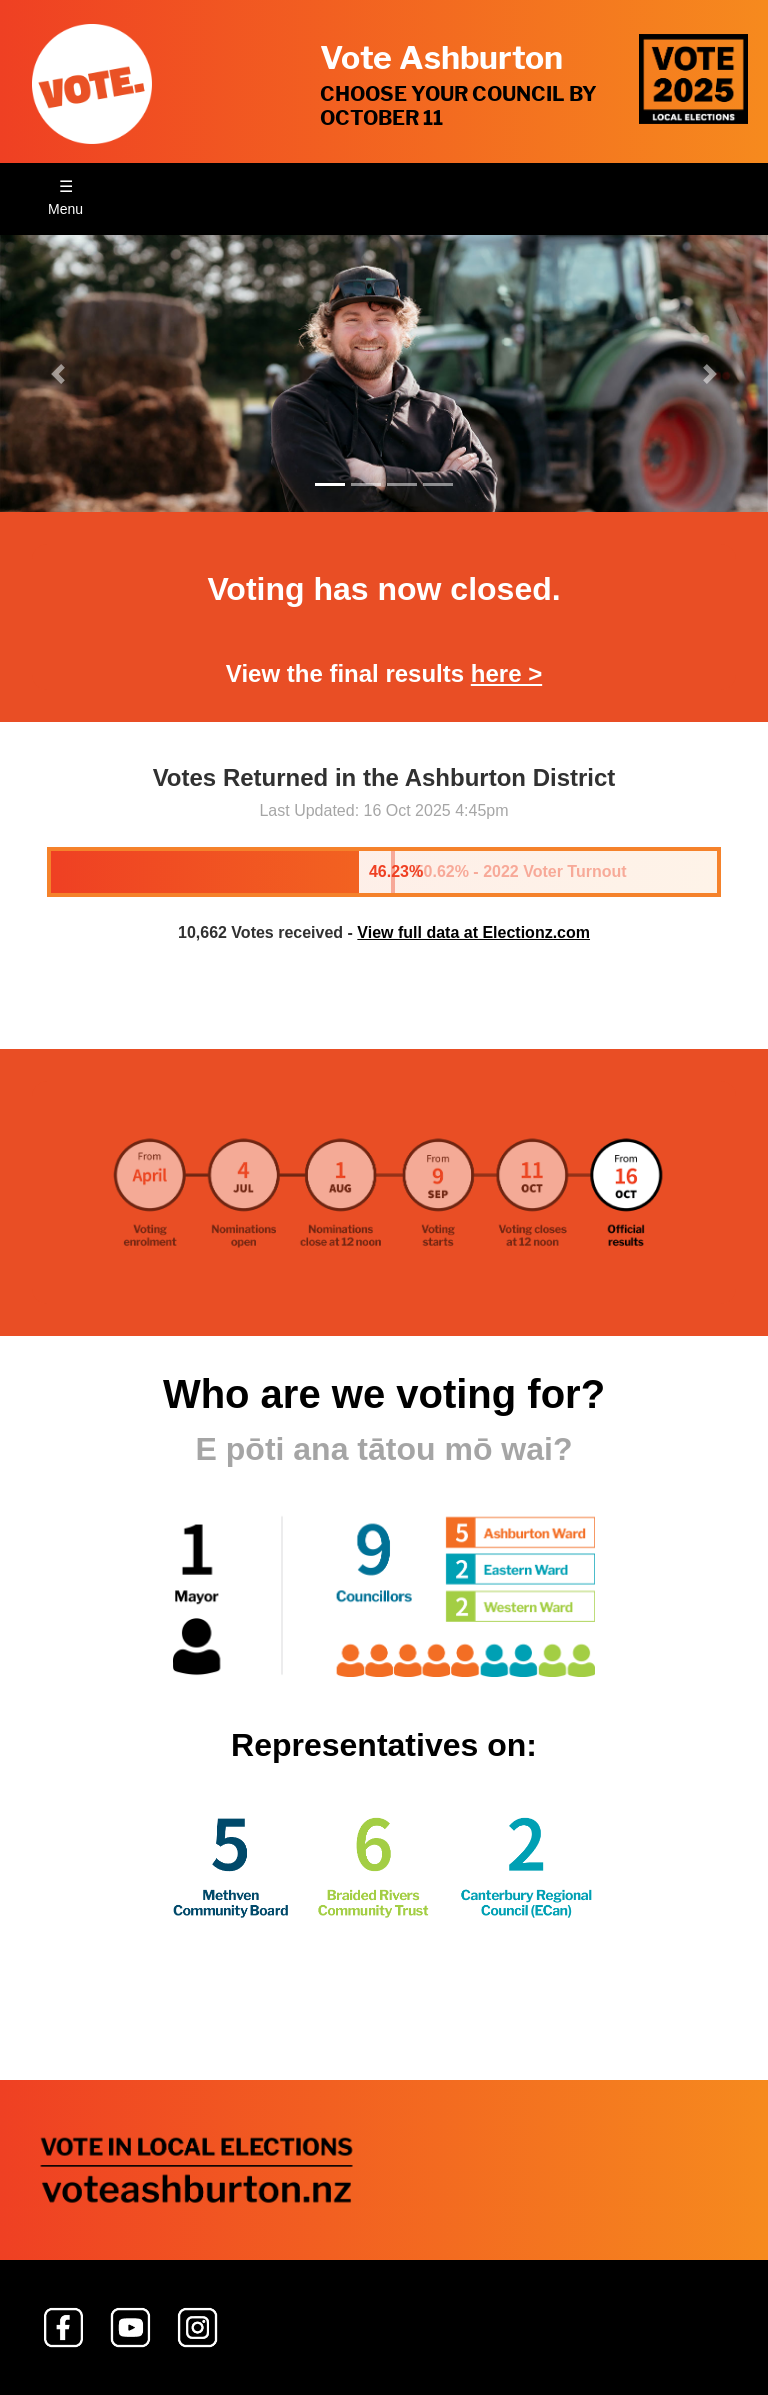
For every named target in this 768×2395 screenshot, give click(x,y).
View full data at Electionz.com (473, 932)
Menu (65, 209)
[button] (57, 373)
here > (506, 673)
